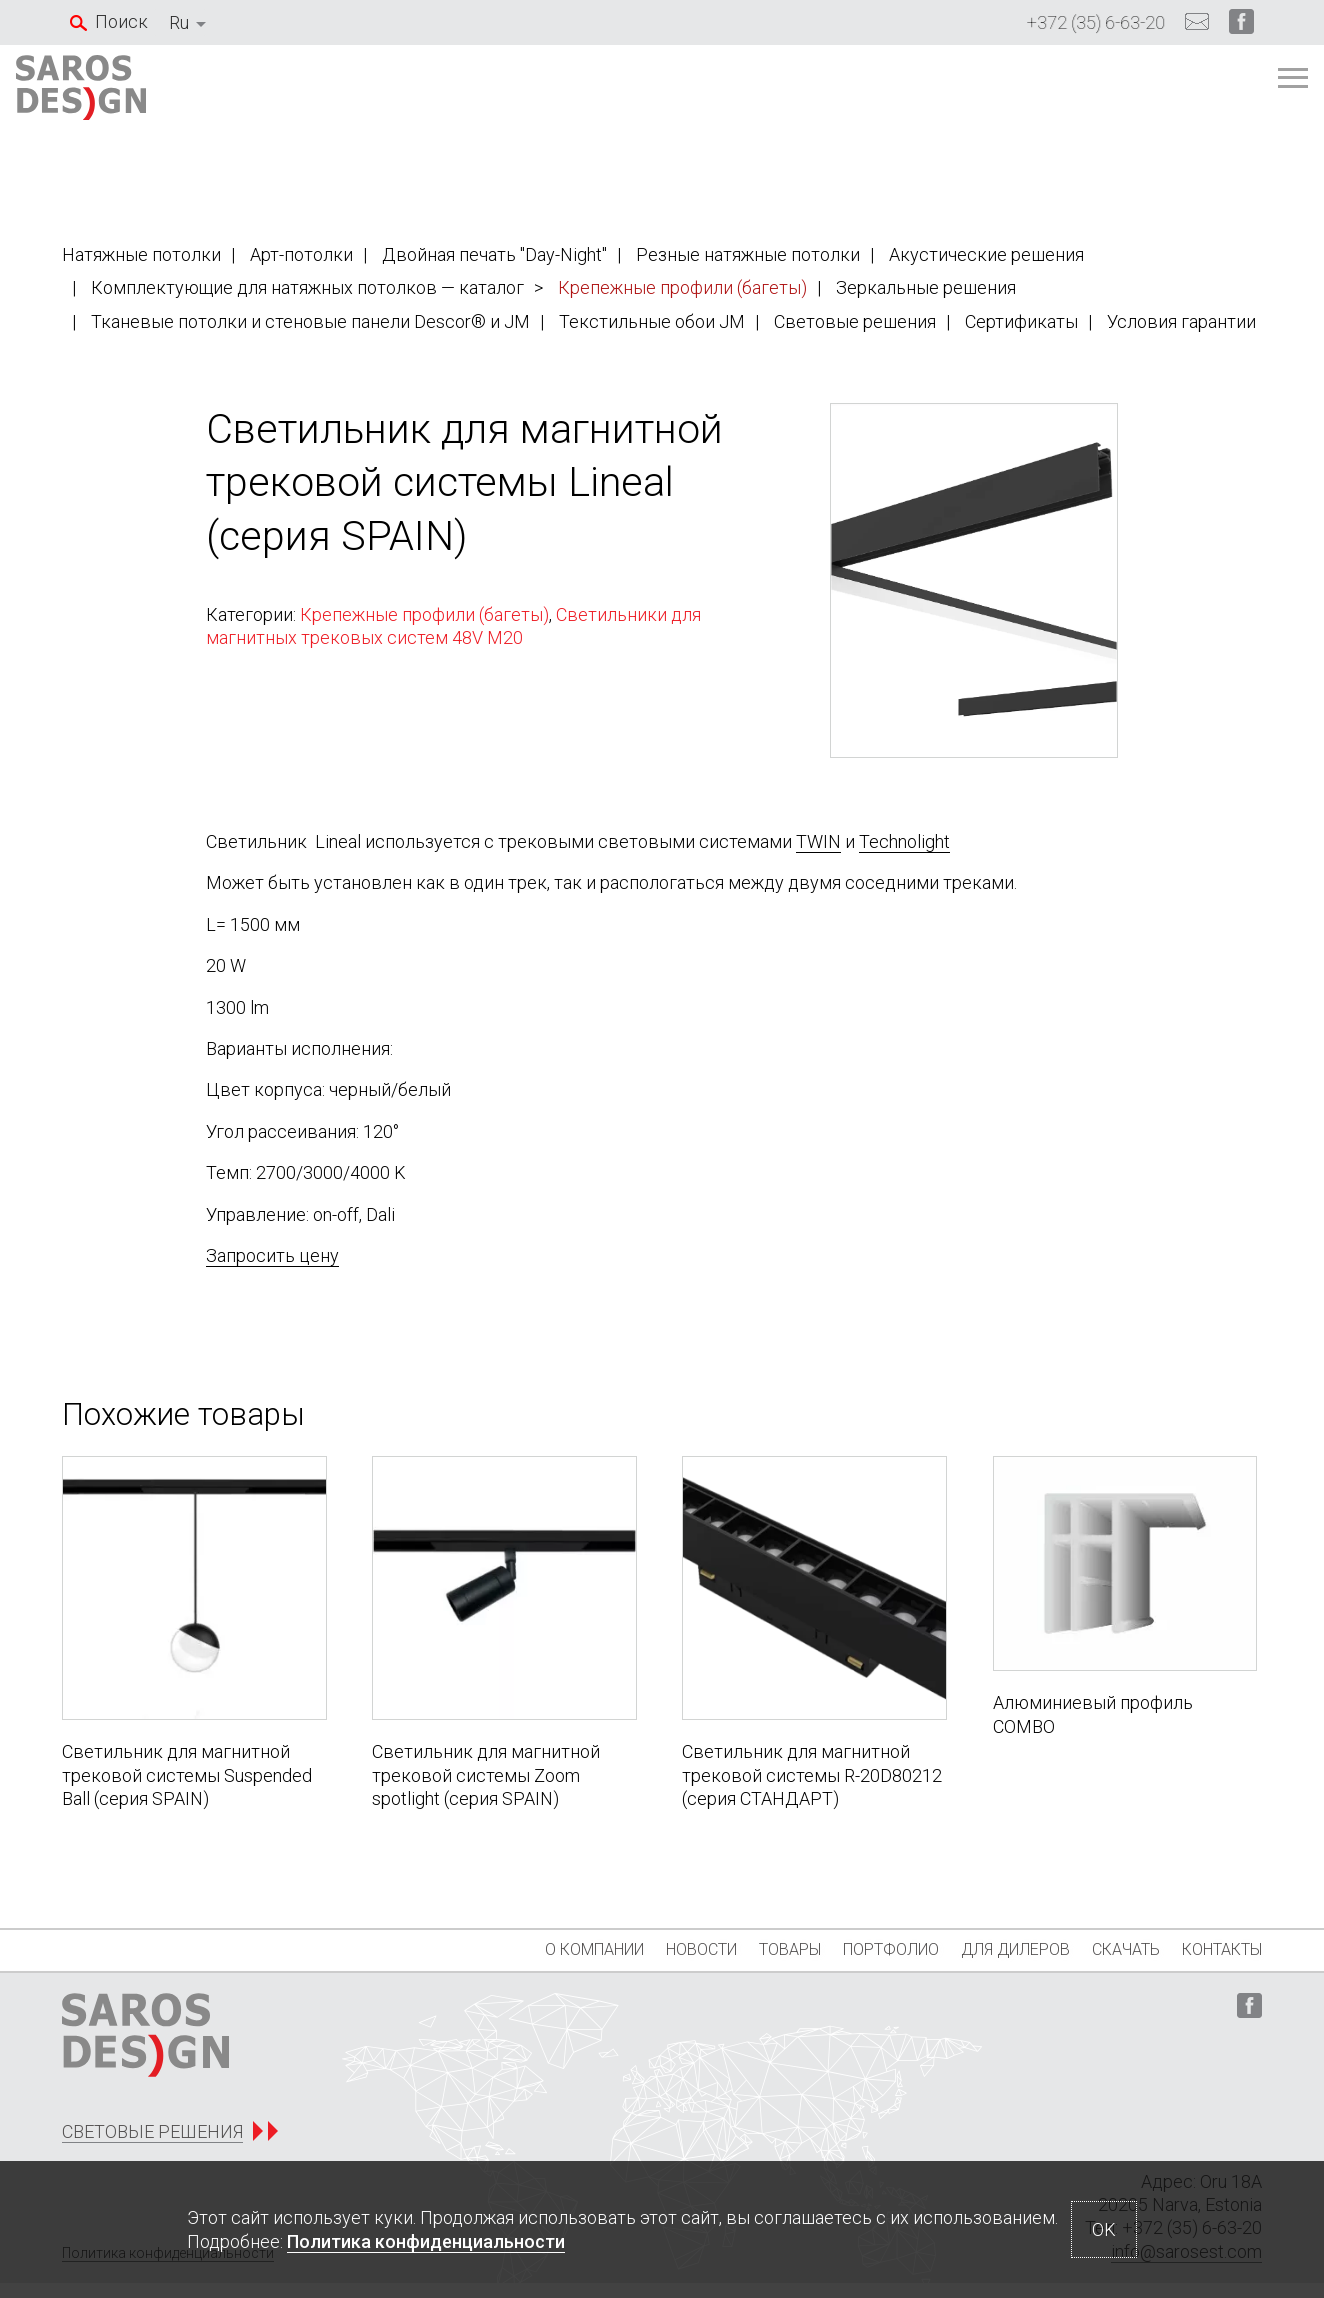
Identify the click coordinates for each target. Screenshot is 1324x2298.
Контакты (1222, 1949)
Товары (734, 1949)
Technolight (904, 841)
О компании (510, 1949)
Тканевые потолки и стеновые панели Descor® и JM (310, 321)
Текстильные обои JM (652, 321)
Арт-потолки (301, 254)
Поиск (121, 21)
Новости (631, 1949)
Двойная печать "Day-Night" (494, 254)
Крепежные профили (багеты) (682, 287)
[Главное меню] (1239, 88)
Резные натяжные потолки (748, 254)
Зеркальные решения (926, 287)
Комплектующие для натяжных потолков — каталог (307, 287)
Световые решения (855, 321)
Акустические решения (986, 254)
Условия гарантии (1181, 321)
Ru (179, 22)
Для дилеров (987, 1949)
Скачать (1112, 1949)
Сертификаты (1021, 321)
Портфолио (849, 1949)
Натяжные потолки (141, 254)
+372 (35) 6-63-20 (1096, 22)
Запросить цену (272, 1255)
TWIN (818, 841)
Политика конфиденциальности (426, 2241)
